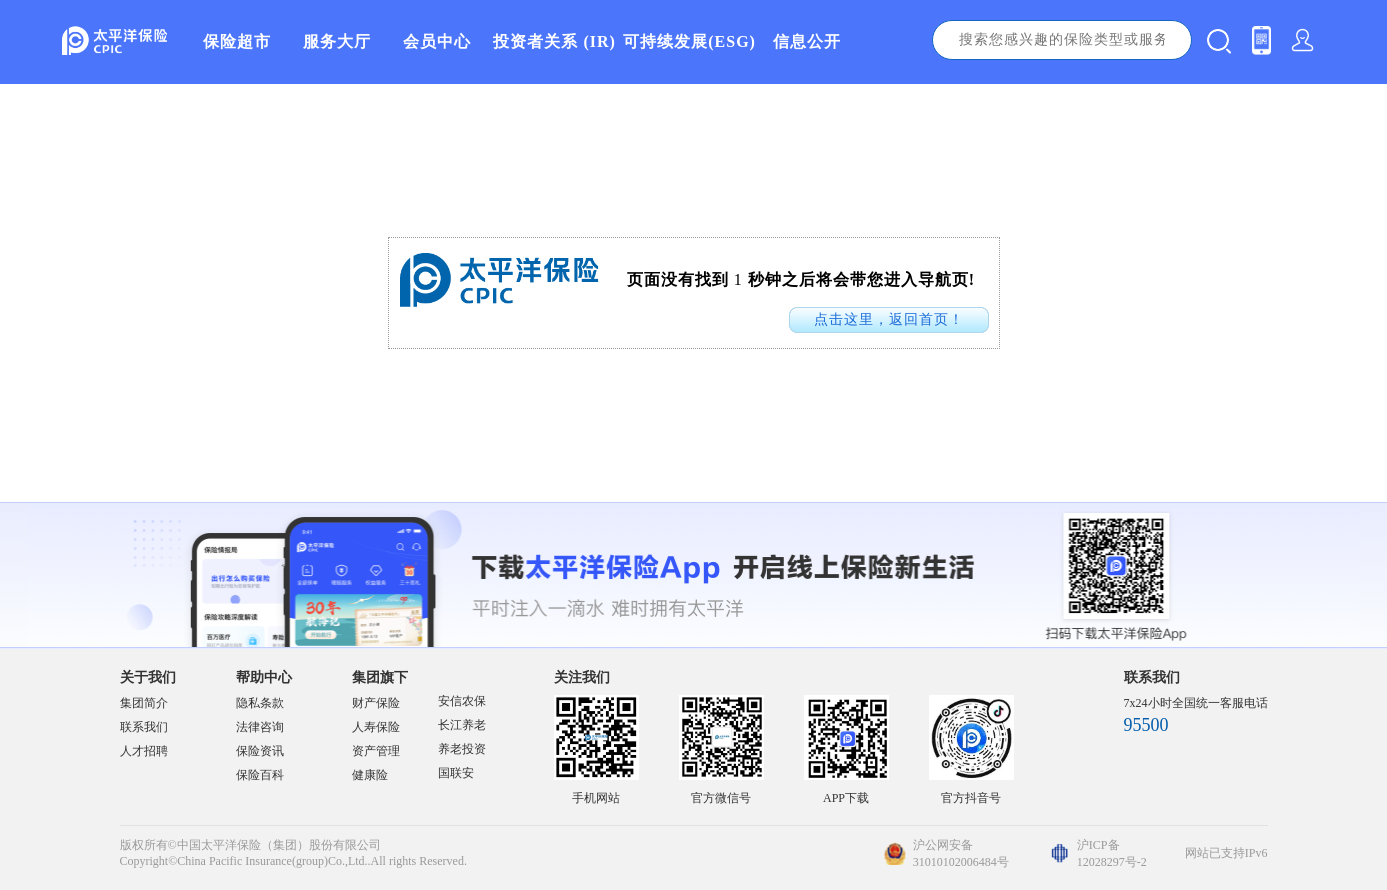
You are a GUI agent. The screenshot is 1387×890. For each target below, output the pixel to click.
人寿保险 (376, 727)
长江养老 (462, 725)
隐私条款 (260, 703)
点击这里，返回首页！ (889, 319)
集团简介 (144, 703)
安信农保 (462, 701)
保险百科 (260, 775)
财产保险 (376, 703)
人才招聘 (144, 751)
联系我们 (144, 727)
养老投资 (462, 749)
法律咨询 (260, 727)
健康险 (370, 775)
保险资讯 (260, 751)
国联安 (456, 773)
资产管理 (376, 751)
